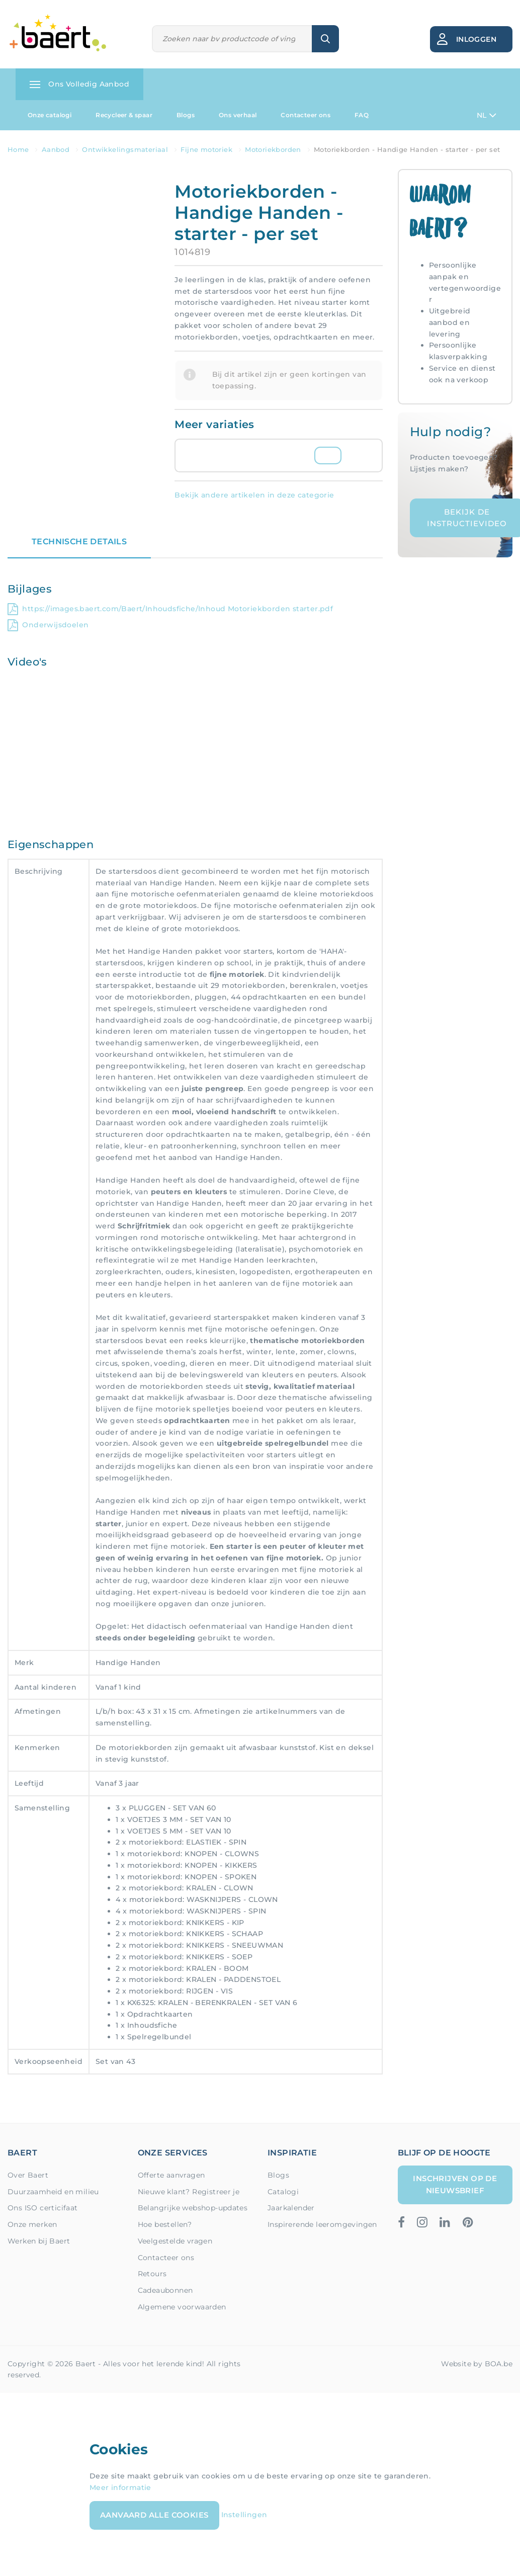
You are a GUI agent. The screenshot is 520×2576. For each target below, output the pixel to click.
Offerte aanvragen (171, 2175)
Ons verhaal (237, 115)
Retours (152, 2273)
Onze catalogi (49, 115)
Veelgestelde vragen (175, 2241)
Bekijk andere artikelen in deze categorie (254, 495)
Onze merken (32, 2224)
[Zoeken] (232, 39)
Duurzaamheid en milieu (53, 2191)
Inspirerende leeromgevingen (322, 2224)
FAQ (362, 115)
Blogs (186, 115)
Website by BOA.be (476, 2363)
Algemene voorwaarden (182, 2306)
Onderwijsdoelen (48, 625)
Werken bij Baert (39, 2241)
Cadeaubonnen (165, 2290)
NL (486, 115)
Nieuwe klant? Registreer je (189, 2191)
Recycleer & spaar (124, 115)
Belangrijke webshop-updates (193, 2207)
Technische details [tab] (79, 541)
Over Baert (28, 2175)
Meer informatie (120, 2487)
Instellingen (244, 2514)
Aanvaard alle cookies (154, 2515)
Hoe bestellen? (165, 2224)
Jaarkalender (291, 2207)
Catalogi (283, 2191)
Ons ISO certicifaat (43, 2207)
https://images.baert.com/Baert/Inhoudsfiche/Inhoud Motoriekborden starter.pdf (170, 609)
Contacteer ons (305, 115)
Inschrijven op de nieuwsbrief (455, 2184)
